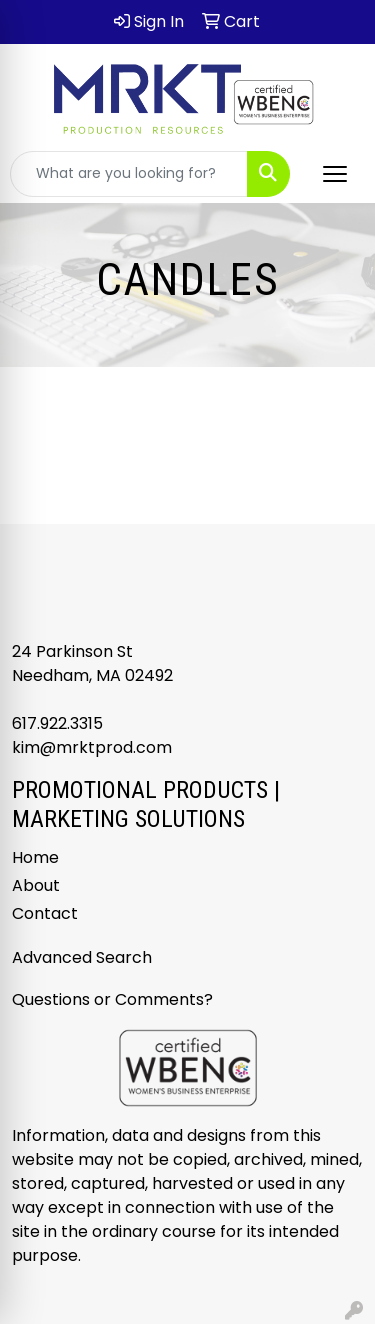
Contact (45, 913)
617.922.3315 (57, 723)
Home (35, 857)
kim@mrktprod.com (92, 747)
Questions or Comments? (112, 999)
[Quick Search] (129, 174)
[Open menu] (335, 174)
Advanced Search (82, 957)
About (36, 885)
